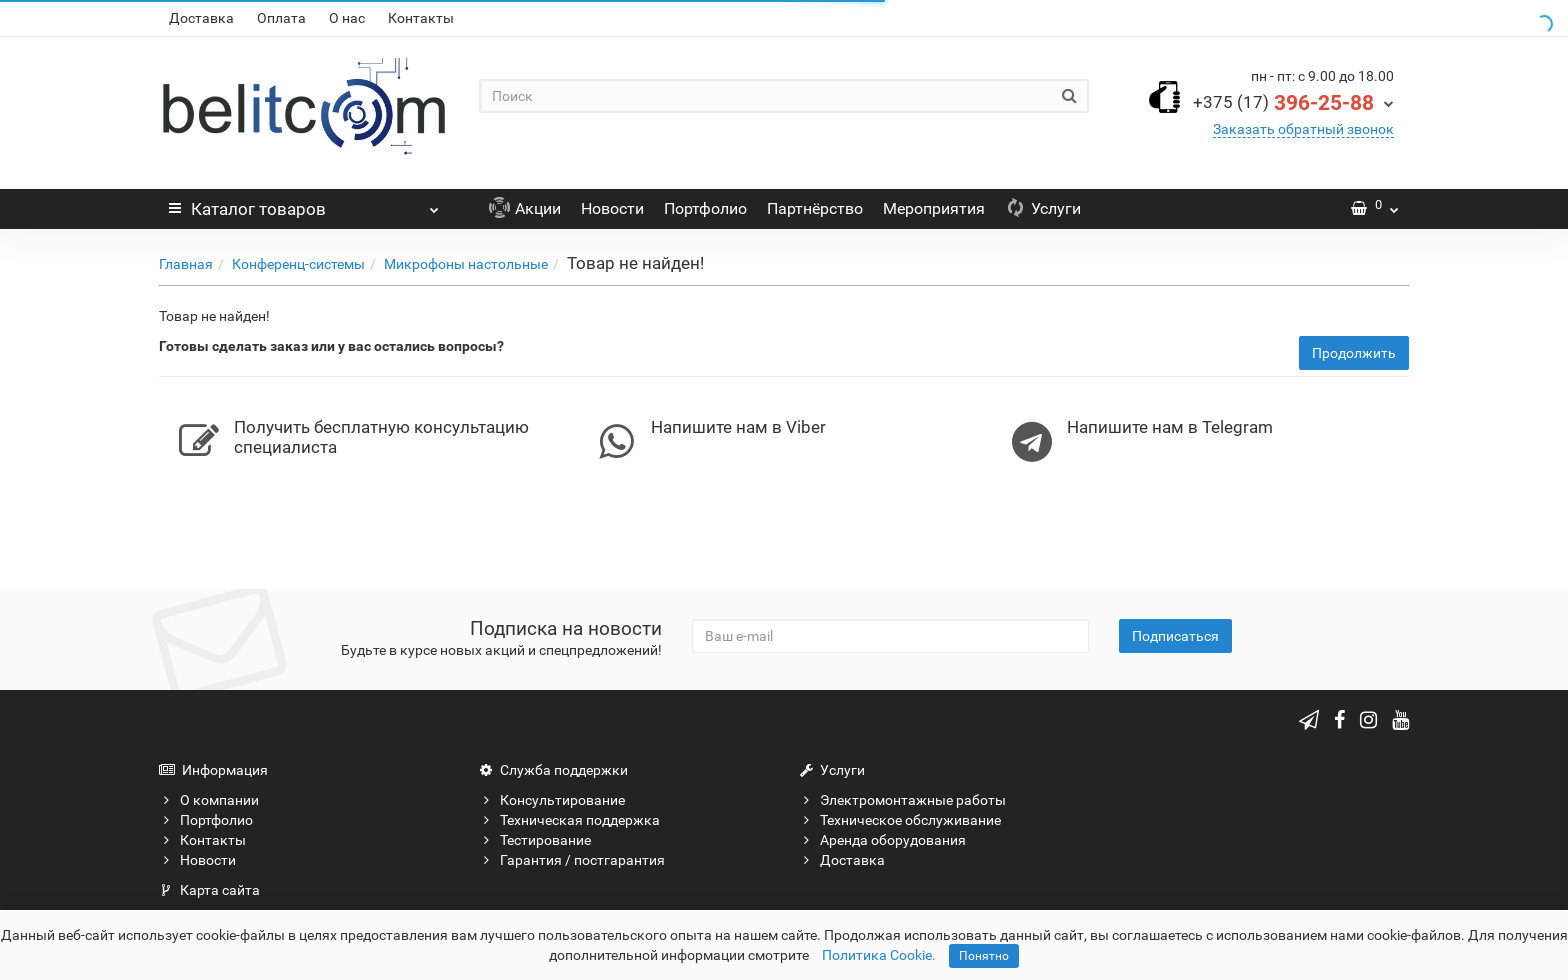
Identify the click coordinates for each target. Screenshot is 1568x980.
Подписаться (1175, 636)
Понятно (984, 956)
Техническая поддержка (569, 820)
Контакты (421, 18)
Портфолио (705, 208)
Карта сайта (209, 890)
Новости (612, 208)
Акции (525, 208)
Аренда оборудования (882, 840)
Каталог (304, 204)
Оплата (281, 18)
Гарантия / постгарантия (572, 860)
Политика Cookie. (879, 955)
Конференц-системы (298, 264)
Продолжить (1354, 353)
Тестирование (535, 840)
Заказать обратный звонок (1303, 129)
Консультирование (552, 800)
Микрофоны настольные (466, 264)
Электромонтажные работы (902, 800)
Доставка (201, 18)
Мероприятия (934, 208)
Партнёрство (815, 208)
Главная (186, 264)
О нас (347, 18)
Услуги (1043, 208)
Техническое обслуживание (900, 820)
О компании (209, 800)
